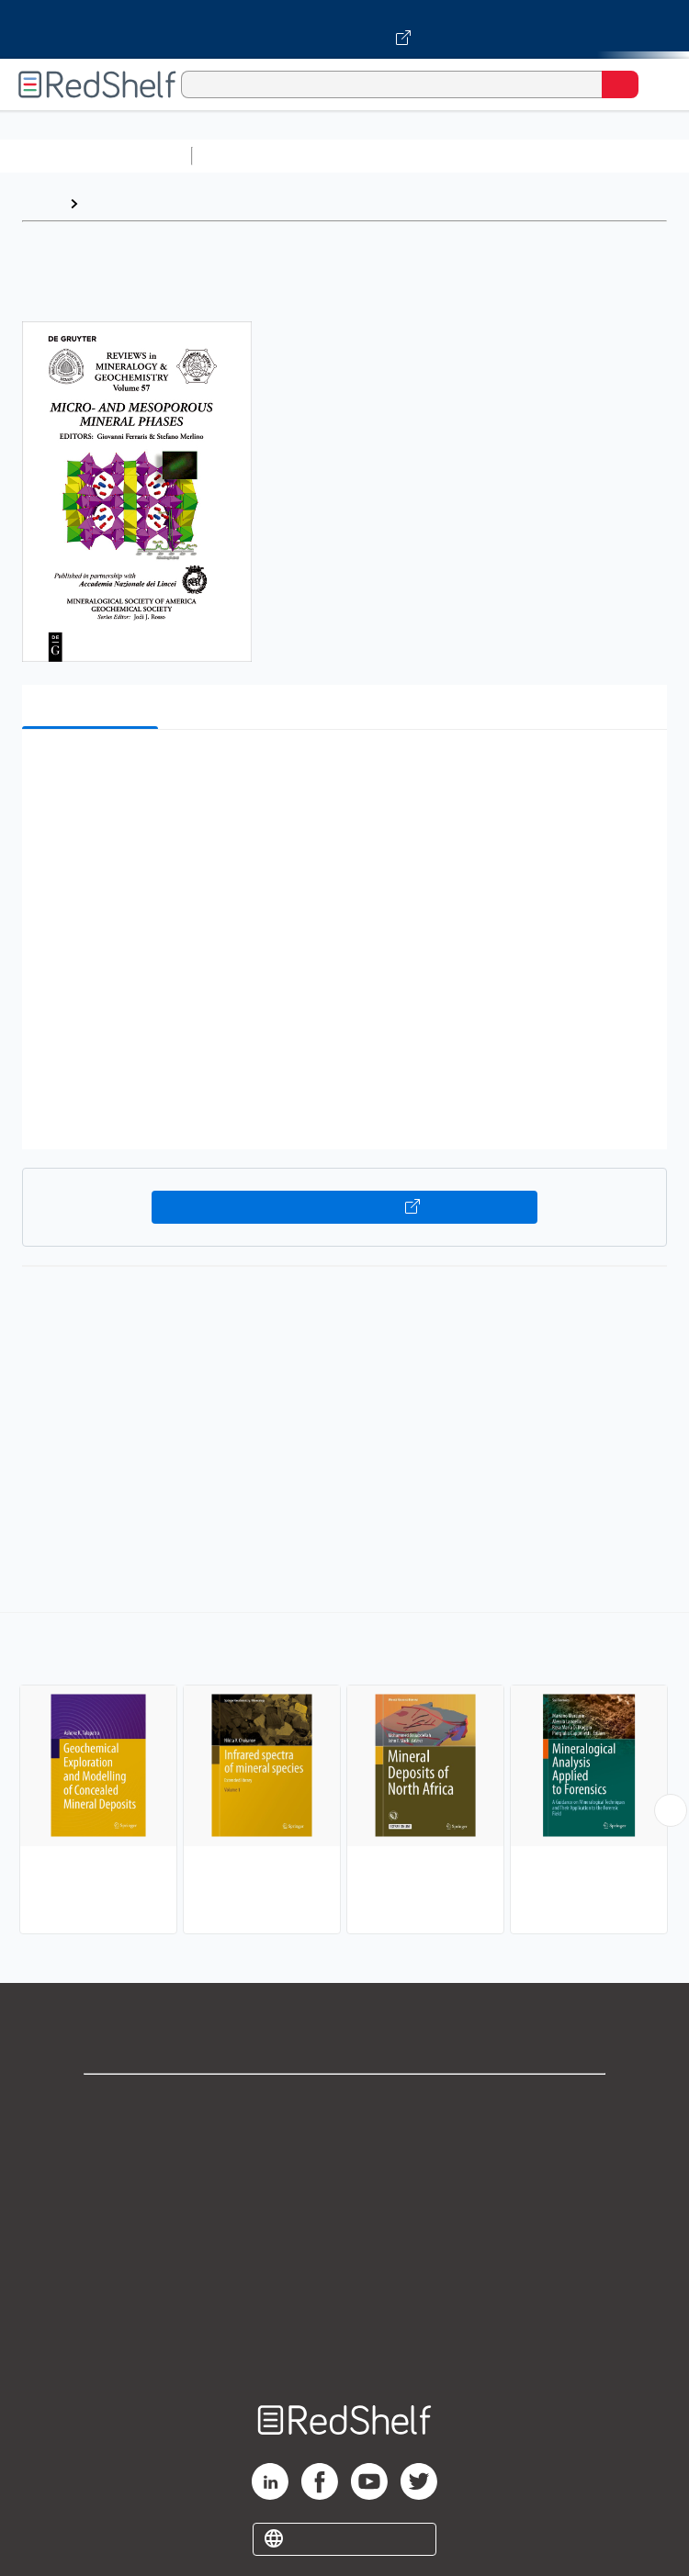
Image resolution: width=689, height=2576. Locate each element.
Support (344, 2144)
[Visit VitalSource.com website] (344, 29)
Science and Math (360, 155)
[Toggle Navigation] (656, 84)
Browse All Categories (95, 155)
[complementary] (344, 1775)
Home (41, 203)
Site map (344, 2346)
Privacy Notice (345, 2184)
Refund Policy (344, 2265)
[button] (343, 772)
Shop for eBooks (344, 2103)
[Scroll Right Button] (670, 1810)
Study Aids (248, 155)
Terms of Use (345, 2225)
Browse (113, 203)
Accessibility (344, 2305)
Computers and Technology (524, 155)
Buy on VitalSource (344, 1207)
